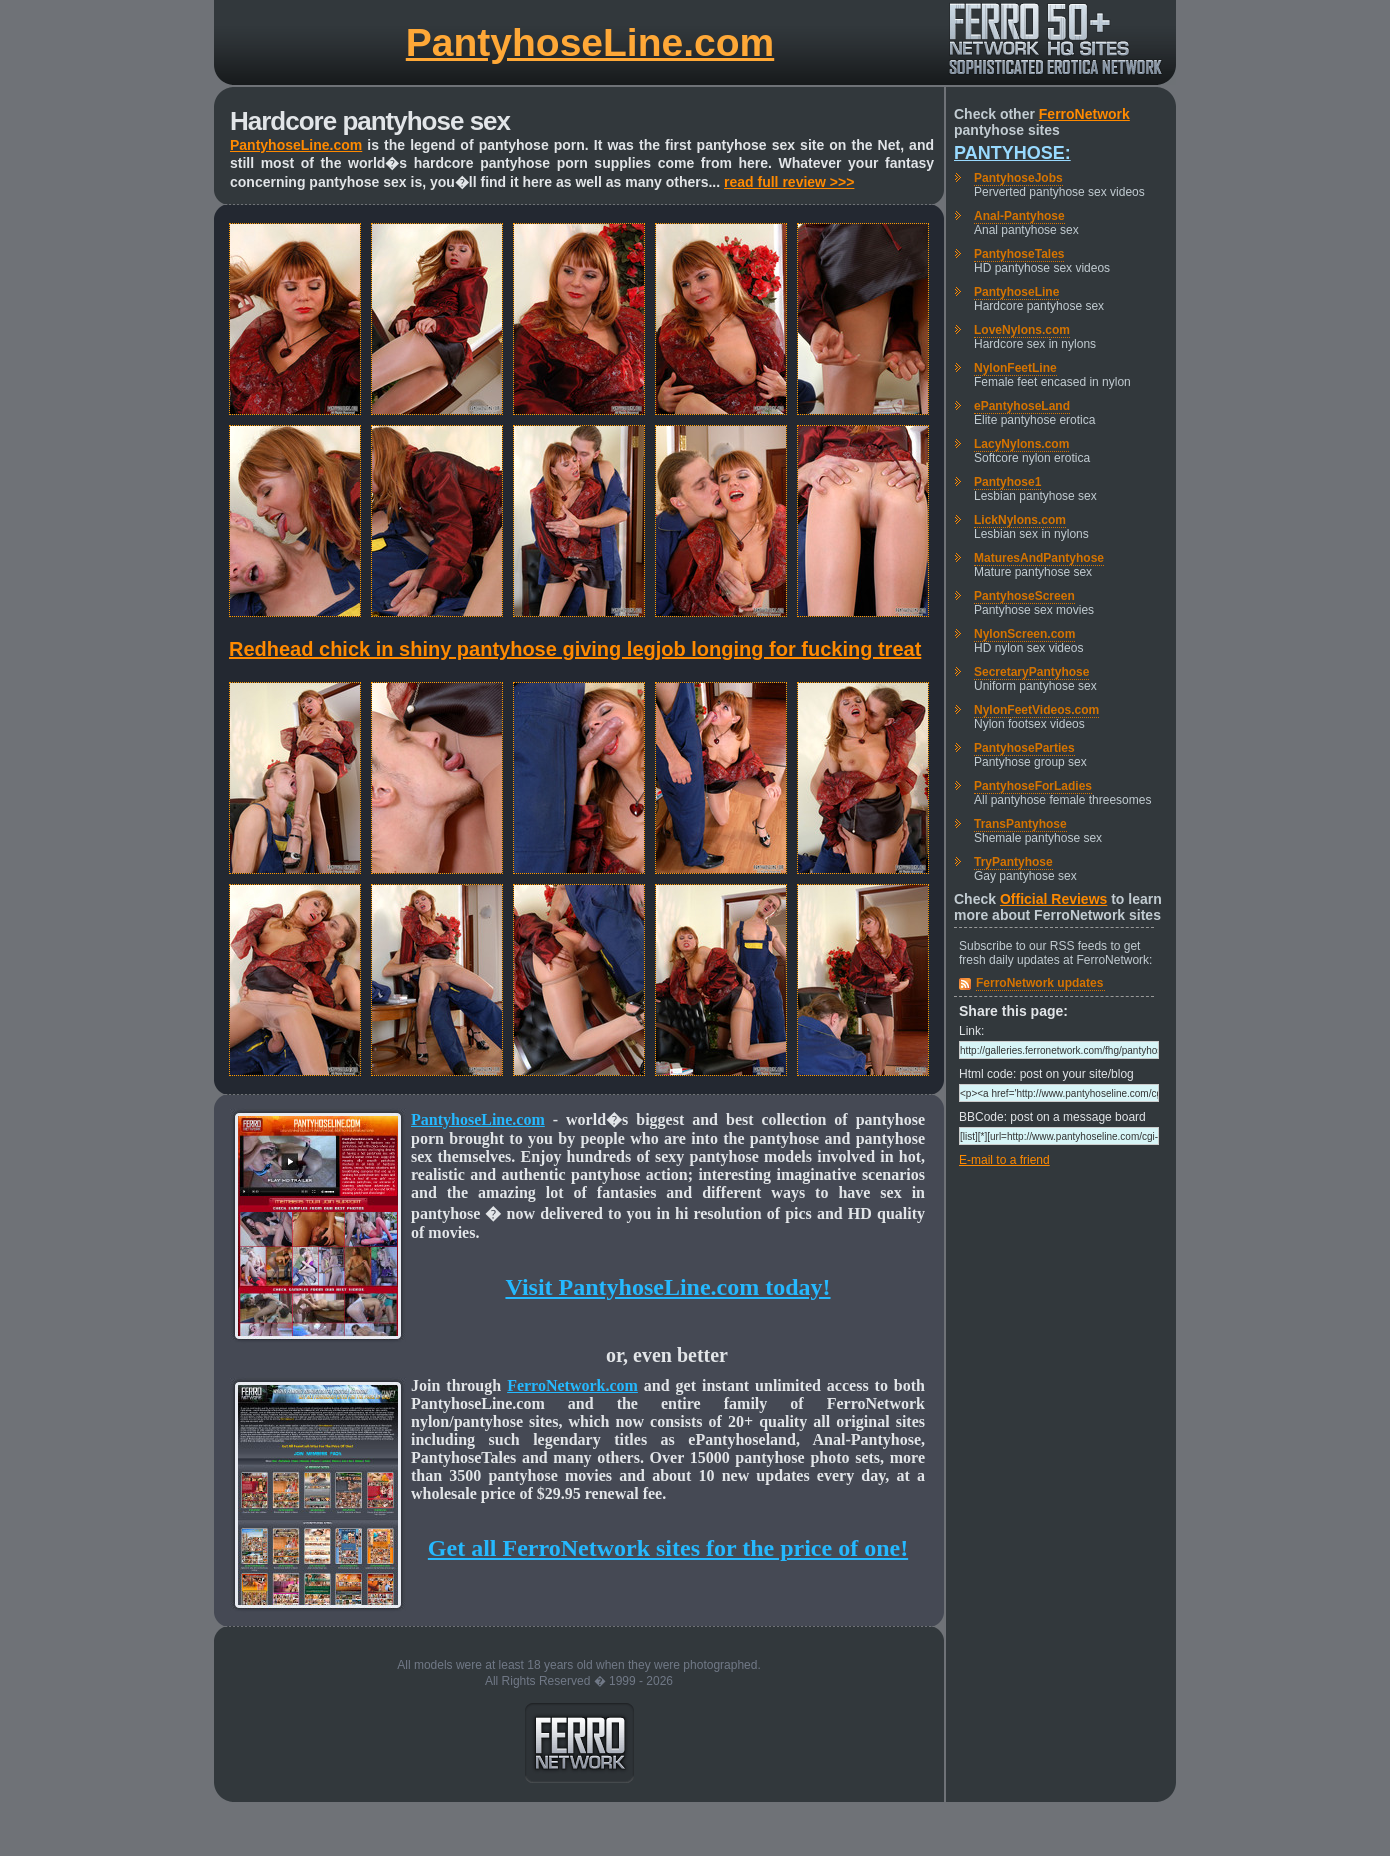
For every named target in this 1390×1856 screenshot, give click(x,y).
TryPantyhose (1013, 862)
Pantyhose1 (1007, 482)
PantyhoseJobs (1018, 178)
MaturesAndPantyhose (1039, 558)
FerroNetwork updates (1039, 983)
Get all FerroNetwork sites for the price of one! (668, 1548)
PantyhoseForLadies (1033, 786)
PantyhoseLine (1016, 292)
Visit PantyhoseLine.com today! (667, 1287)
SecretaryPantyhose (1031, 672)
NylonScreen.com (1024, 634)
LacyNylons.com (1021, 444)
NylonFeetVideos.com (1036, 710)
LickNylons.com (1020, 520)
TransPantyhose (1020, 824)
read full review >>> (789, 182)
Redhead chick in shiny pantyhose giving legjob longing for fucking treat (575, 649)
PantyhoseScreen (1024, 596)
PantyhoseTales (1019, 254)
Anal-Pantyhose (1019, 216)
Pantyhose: (1012, 153)
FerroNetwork (1084, 114)
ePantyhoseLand (1022, 406)
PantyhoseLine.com (590, 42)
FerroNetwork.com (572, 1385)
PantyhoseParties (1024, 748)
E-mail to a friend (1004, 1160)
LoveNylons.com (1022, 330)
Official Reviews (1053, 899)
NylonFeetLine (1015, 368)
